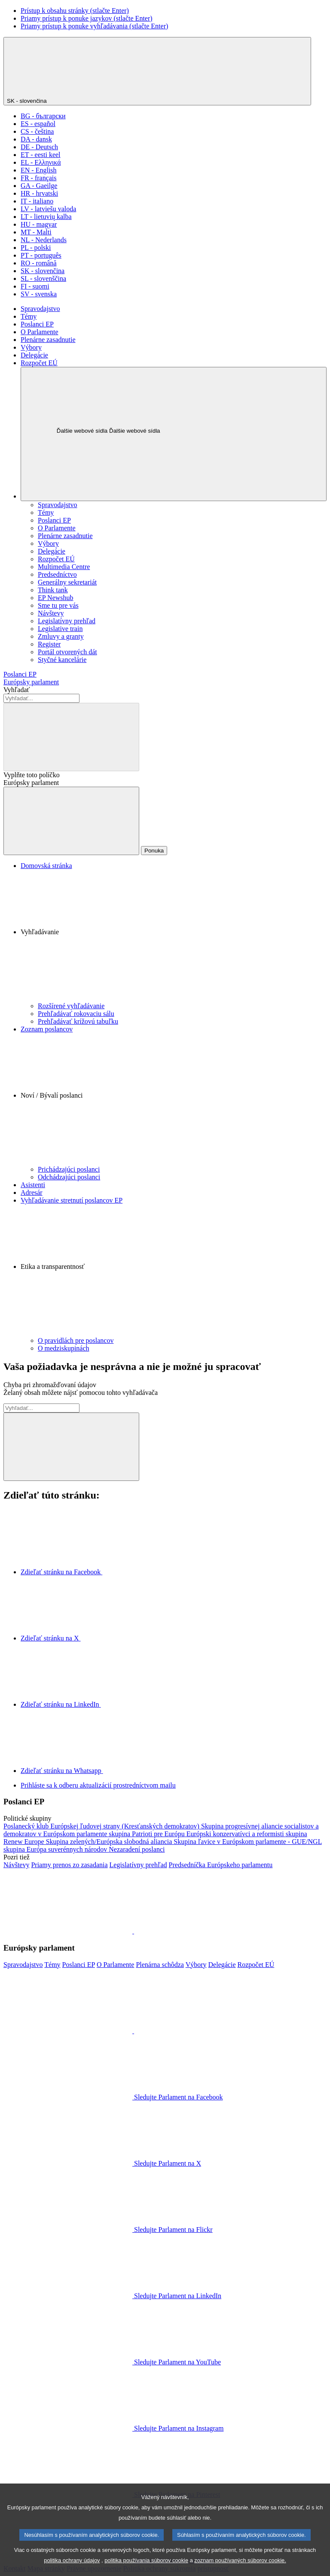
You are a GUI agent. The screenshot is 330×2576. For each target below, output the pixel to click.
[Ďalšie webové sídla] (174, 434)
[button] (174, 936)
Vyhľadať (16, 689)
